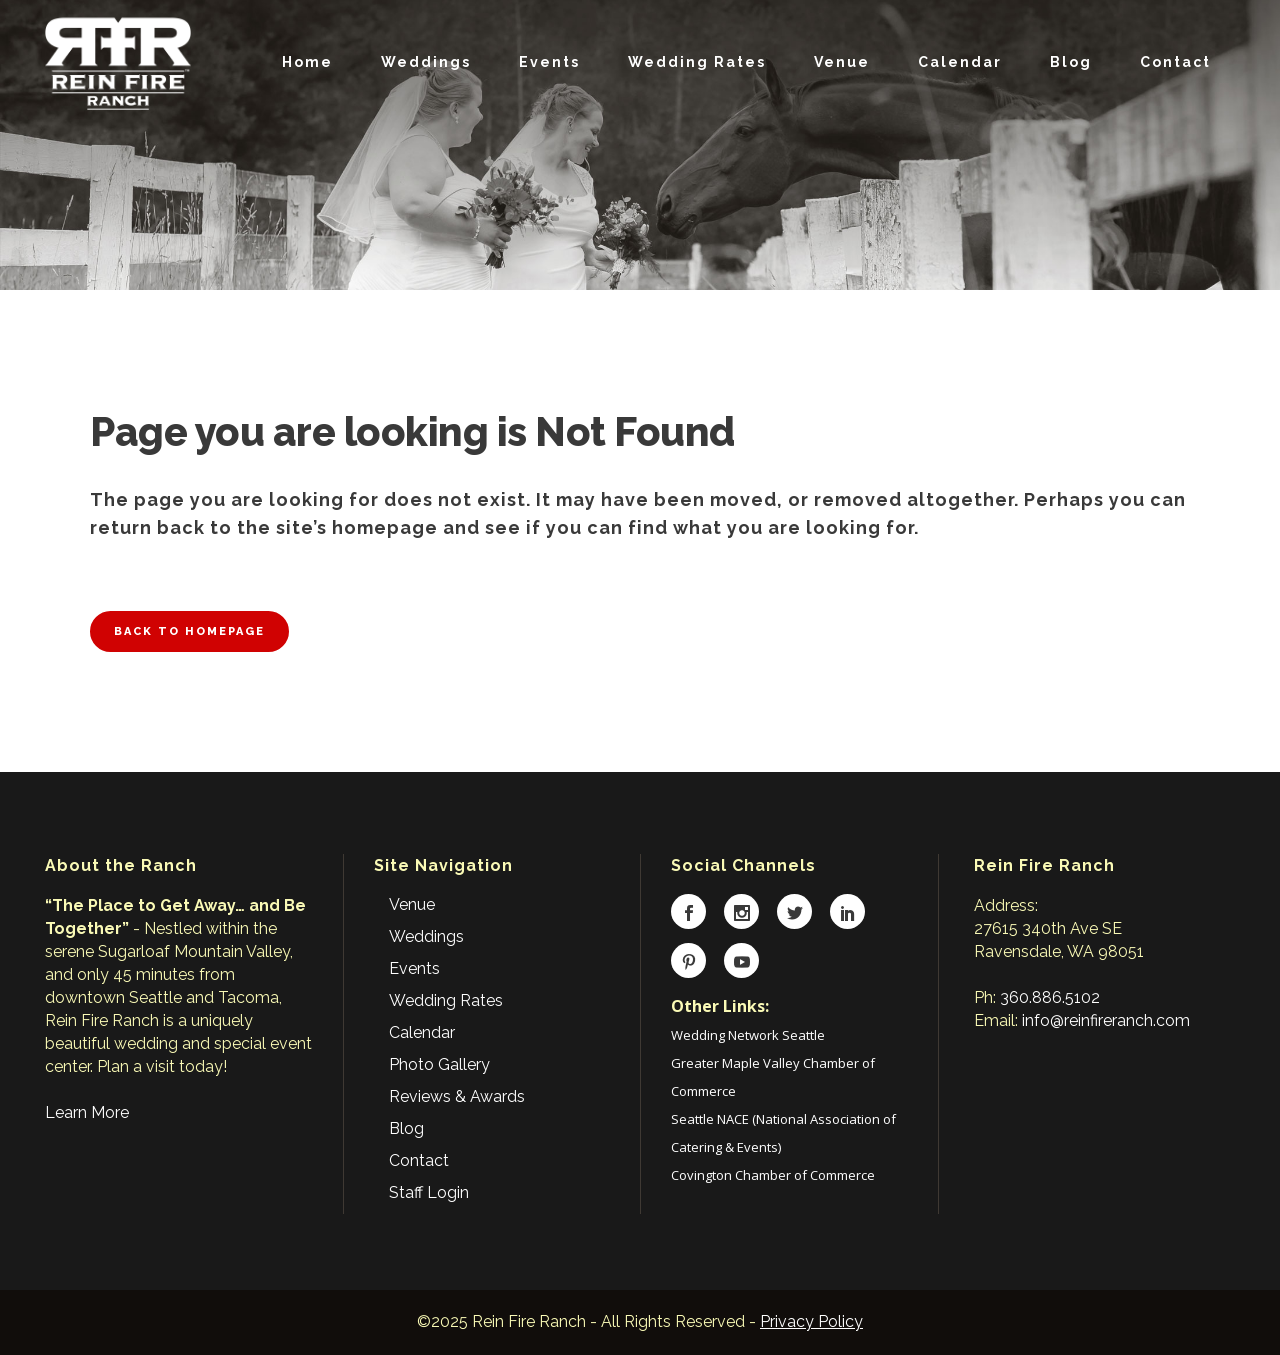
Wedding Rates (446, 1000)
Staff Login (429, 1192)
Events (414, 968)
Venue (412, 904)
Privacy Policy (811, 1321)
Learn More (87, 1112)
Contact (419, 1160)
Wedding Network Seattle (748, 1035)
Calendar (422, 1032)
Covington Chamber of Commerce (773, 1175)
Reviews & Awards (457, 1096)
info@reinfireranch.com (1106, 1020)
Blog (406, 1128)
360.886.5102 (1050, 997)
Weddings (426, 936)
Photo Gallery (439, 1064)
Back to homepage (189, 631)
